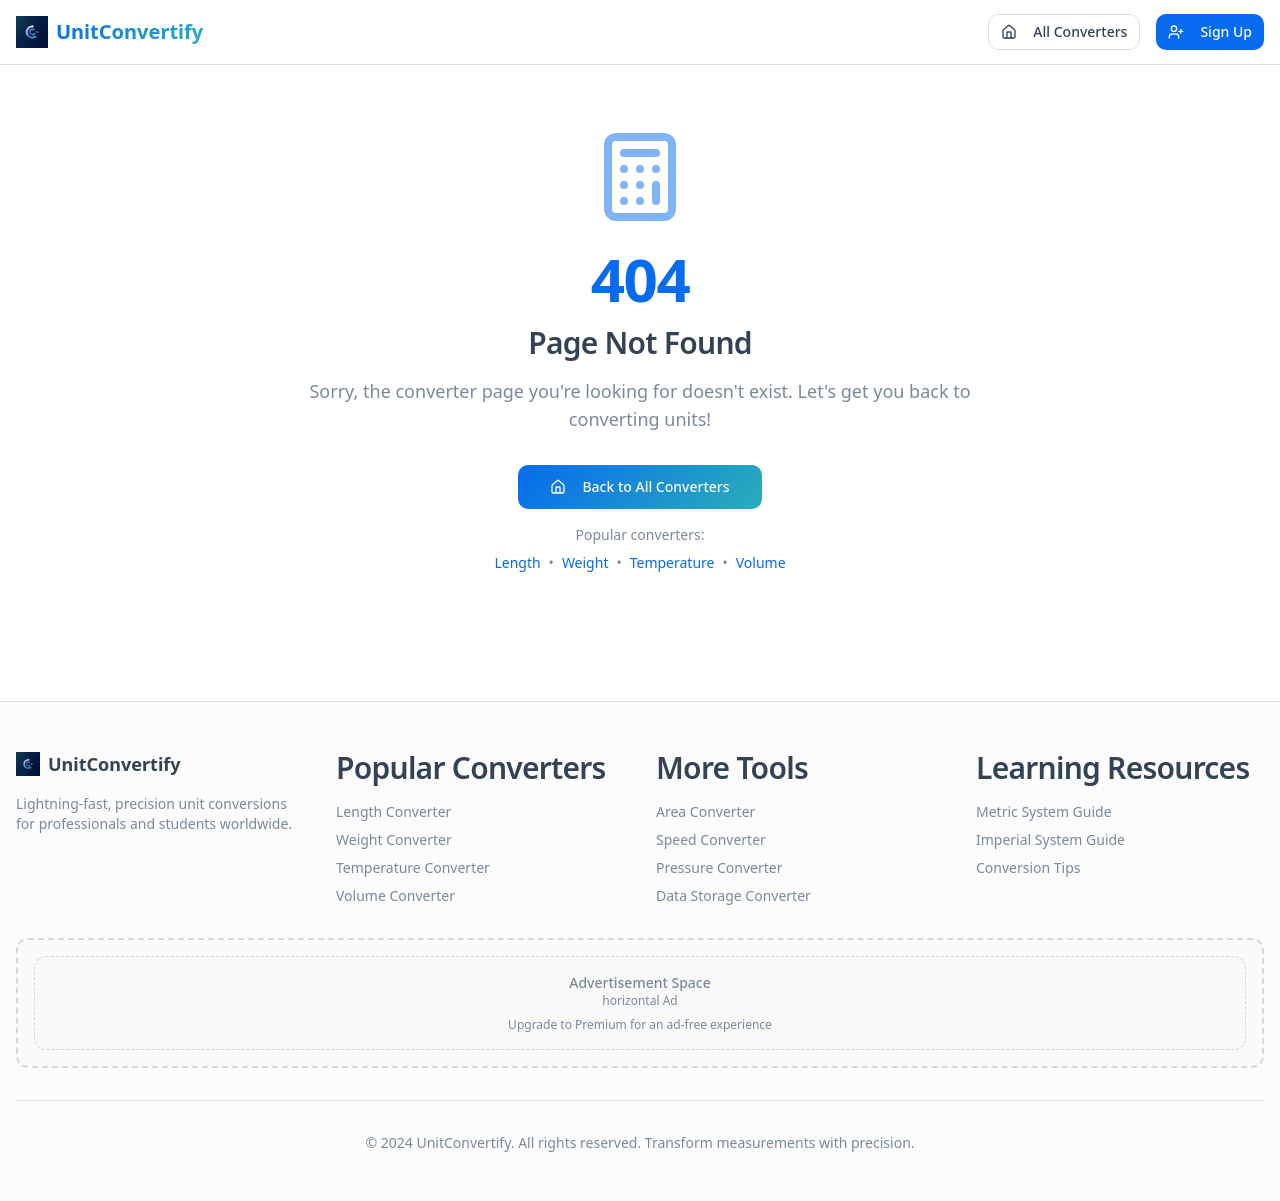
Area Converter (705, 811)
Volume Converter (395, 895)
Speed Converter (711, 839)
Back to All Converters (639, 486)
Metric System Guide (1044, 811)
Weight (585, 562)
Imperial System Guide (1050, 839)
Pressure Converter (719, 867)
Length (517, 562)
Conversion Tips (1028, 867)
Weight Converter (394, 839)
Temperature (672, 562)
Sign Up (1210, 31)
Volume (761, 562)
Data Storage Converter (733, 895)
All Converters (1064, 31)
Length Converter (393, 811)
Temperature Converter (413, 867)
